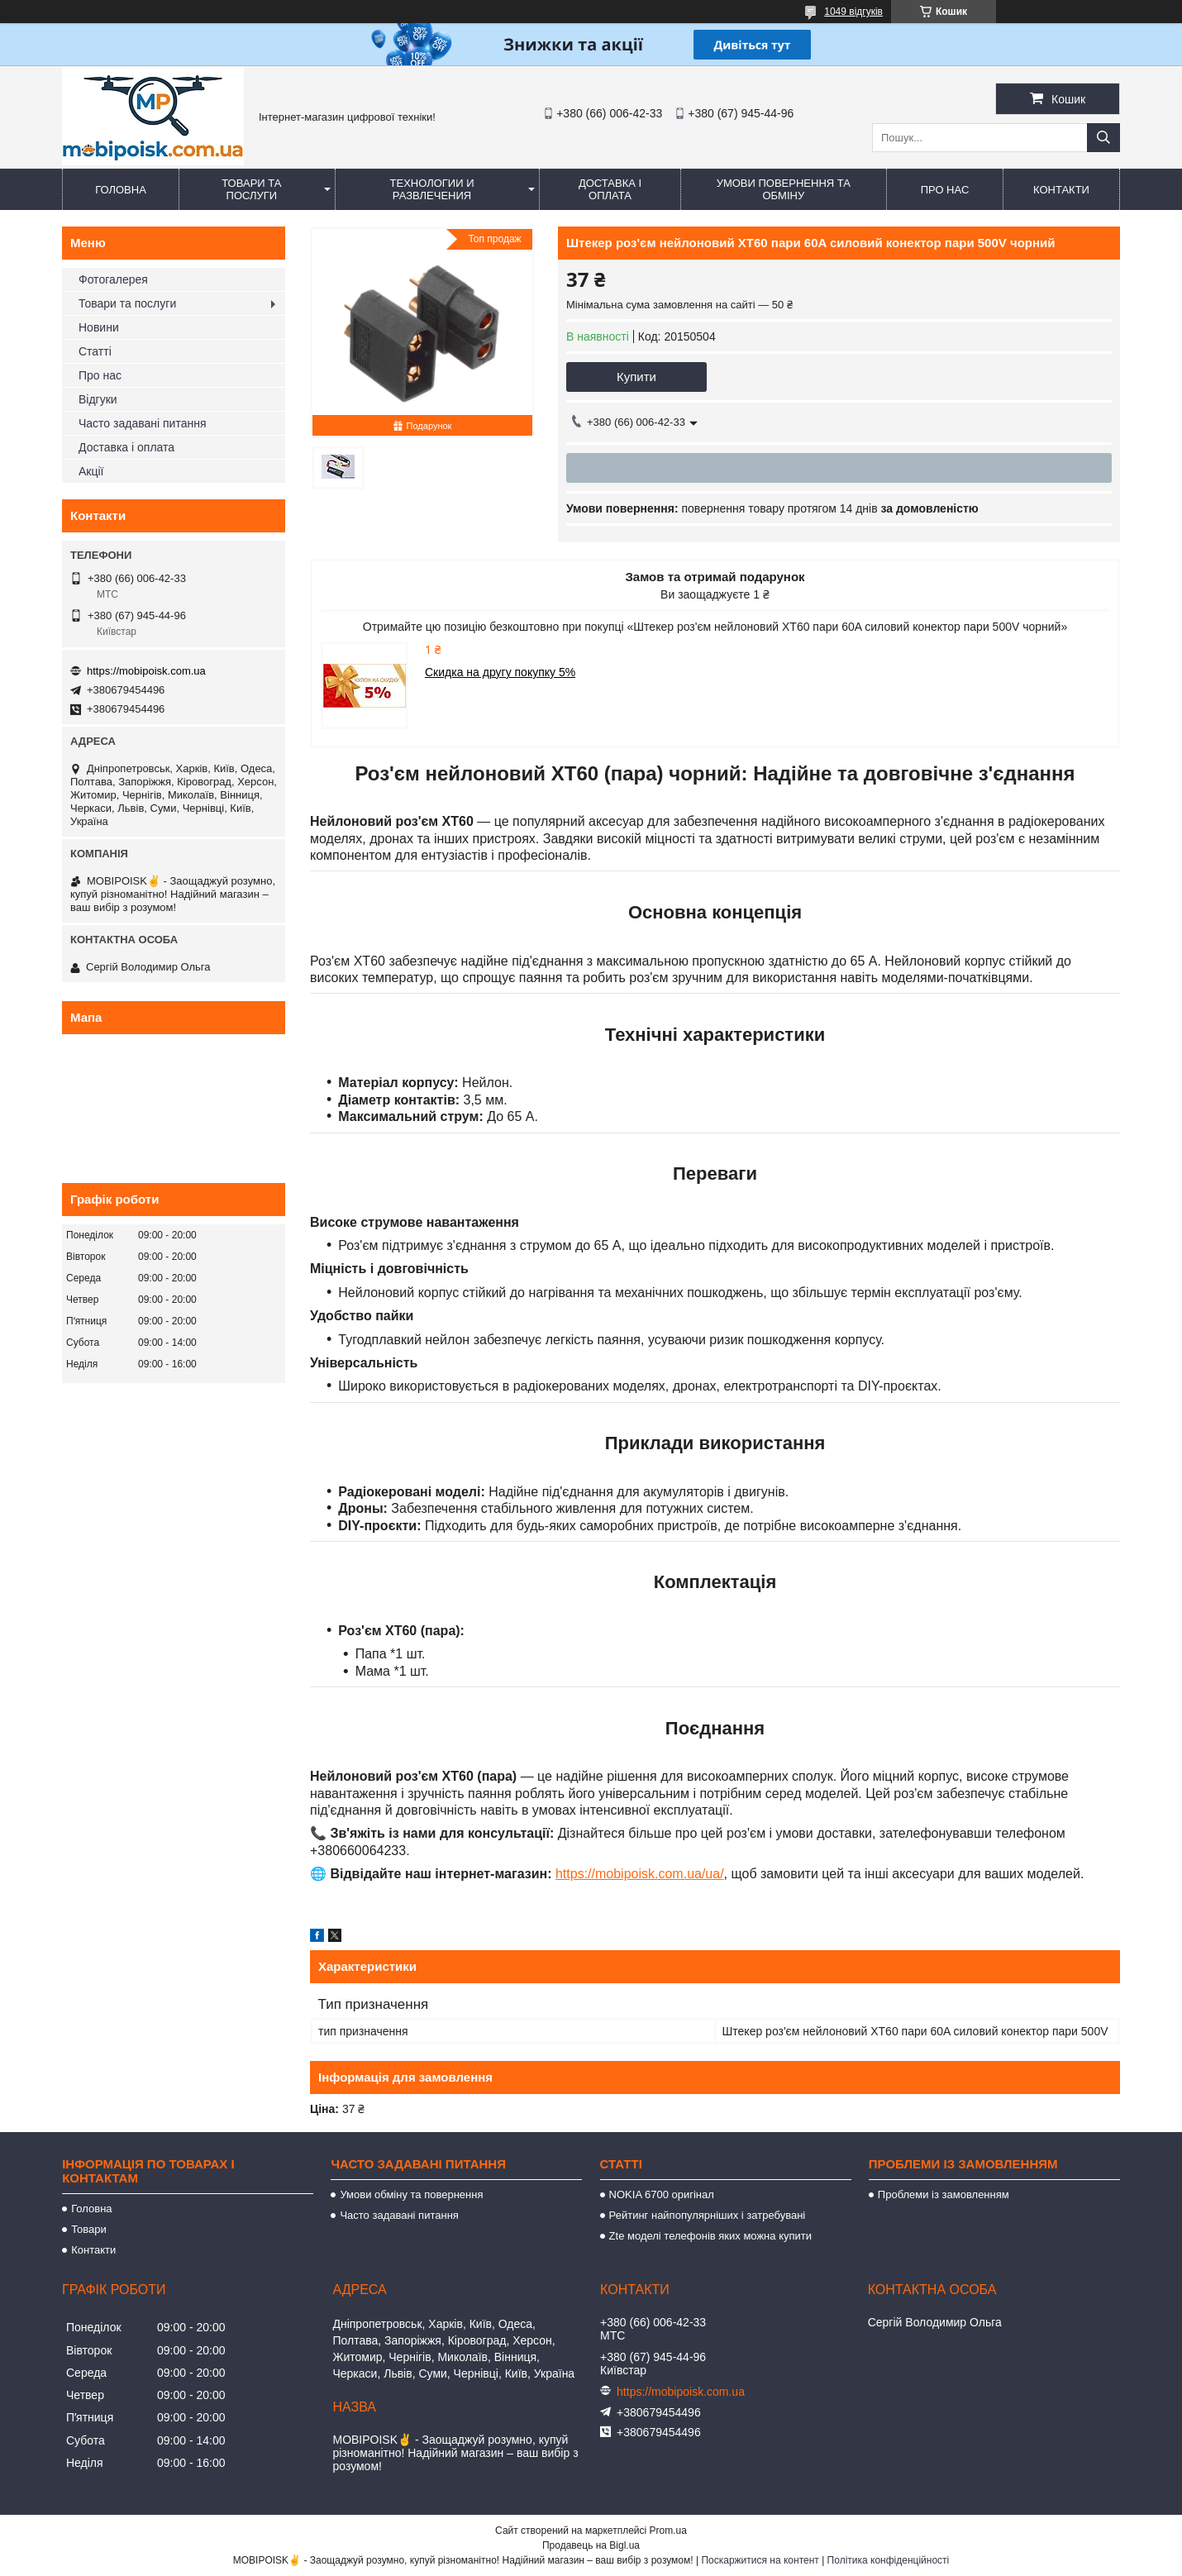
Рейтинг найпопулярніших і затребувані (707, 2215)
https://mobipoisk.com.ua (146, 671)
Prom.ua (668, 2530)
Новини (99, 327)
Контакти (1061, 190)
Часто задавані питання (143, 423)
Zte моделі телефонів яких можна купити (710, 2236)
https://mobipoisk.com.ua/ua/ (639, 1874)
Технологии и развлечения (432, 189)
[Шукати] (1103, 137)
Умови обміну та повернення (411, 2194)
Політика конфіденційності (888, 2560)
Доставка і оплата (610, 189)
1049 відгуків (853, 11)
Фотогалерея (113, 279)
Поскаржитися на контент (759, 2560)
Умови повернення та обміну (784, 189)
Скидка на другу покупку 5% (500, 672)
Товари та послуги (251, 189)
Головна (120, 190)
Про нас (945, 190)
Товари (89, 2229)
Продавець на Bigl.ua (591, 2545)
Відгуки (98, 399)
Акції (91, 471)
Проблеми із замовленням (943, 2194)
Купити (636, 377)
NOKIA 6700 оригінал (661, 2194)
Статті (95, 351)
